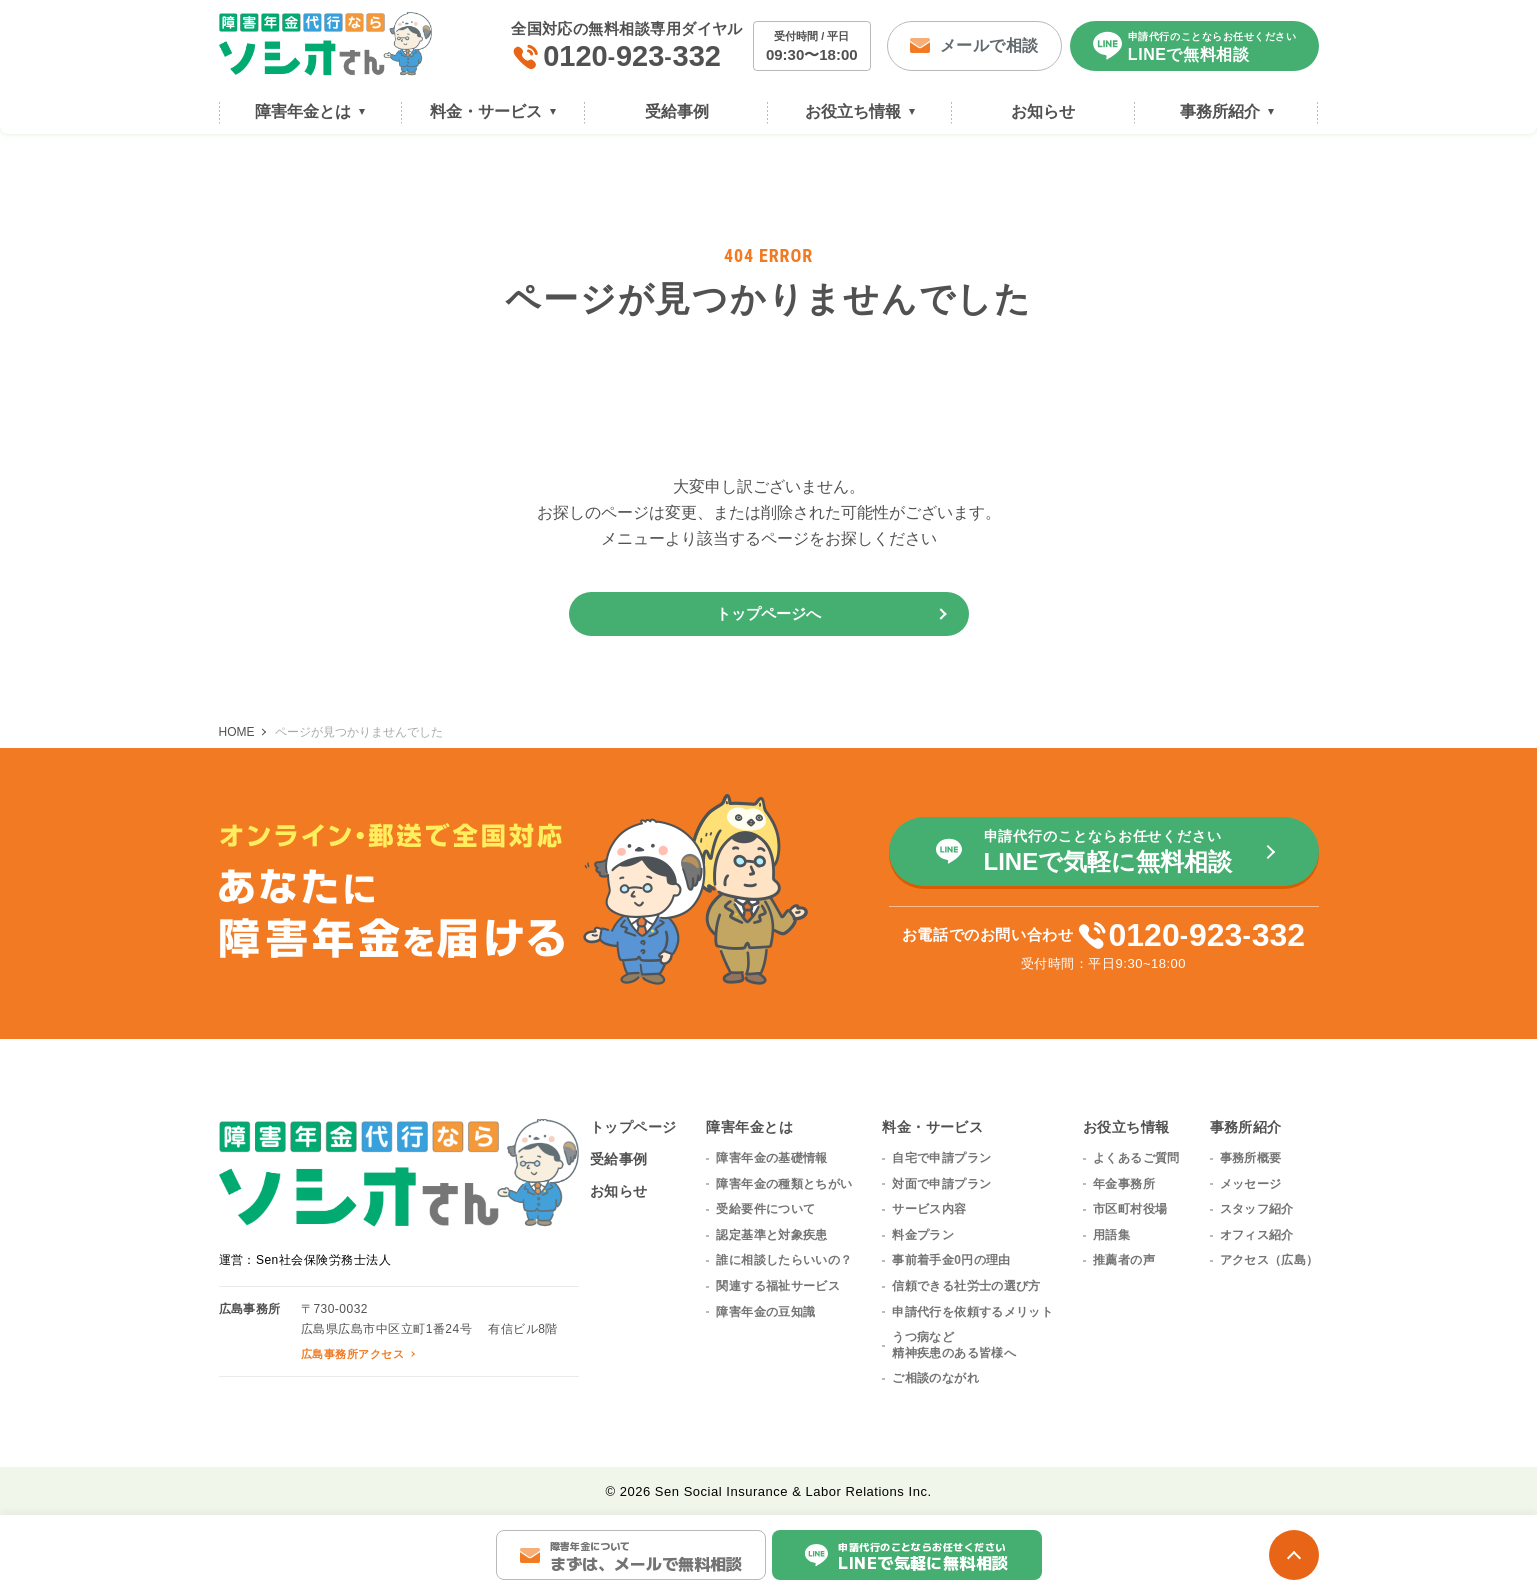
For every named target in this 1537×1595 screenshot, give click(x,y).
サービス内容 (929, 1209)
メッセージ (1251, 1184)
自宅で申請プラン (941, 1158)
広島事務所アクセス (352, 1354)
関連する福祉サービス (778, 1286)
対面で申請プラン (941, 1184)
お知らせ (619, 1191)
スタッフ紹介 (1257, 1209)
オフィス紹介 (1257, 1235)
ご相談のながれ (935, 1378)
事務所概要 (1251, 1158)
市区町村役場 (1130, 1209)
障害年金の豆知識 (765, 1312)
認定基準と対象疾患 (771, 1235)
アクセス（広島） (1269, 1260)
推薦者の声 (1124, 1260)
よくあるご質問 (1136, 1158)
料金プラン (923, 1235)
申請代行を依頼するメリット (972, 1312)
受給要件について (765, 1209)
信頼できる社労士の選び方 (966, 1286)
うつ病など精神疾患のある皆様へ (954, 1345)
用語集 (1111, 1235)
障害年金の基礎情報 (771, 1158)
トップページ (633, 1127)
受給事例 (619, 1159)
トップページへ (768, 613)
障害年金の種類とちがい (784, 1184)
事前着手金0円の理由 (951, 1260)
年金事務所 (1124, 1184)
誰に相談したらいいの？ (784, 1260)
